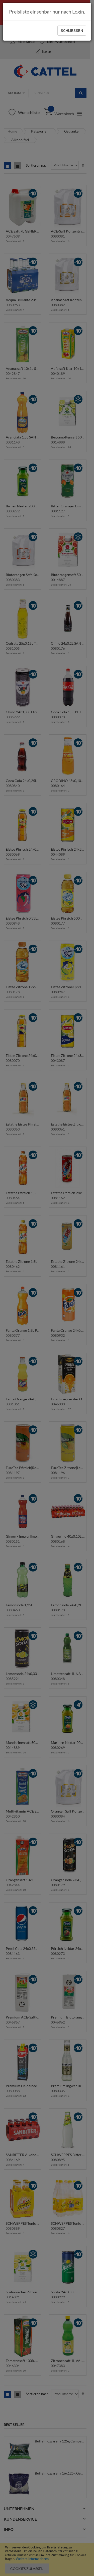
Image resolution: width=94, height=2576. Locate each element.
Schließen (72, 31)
